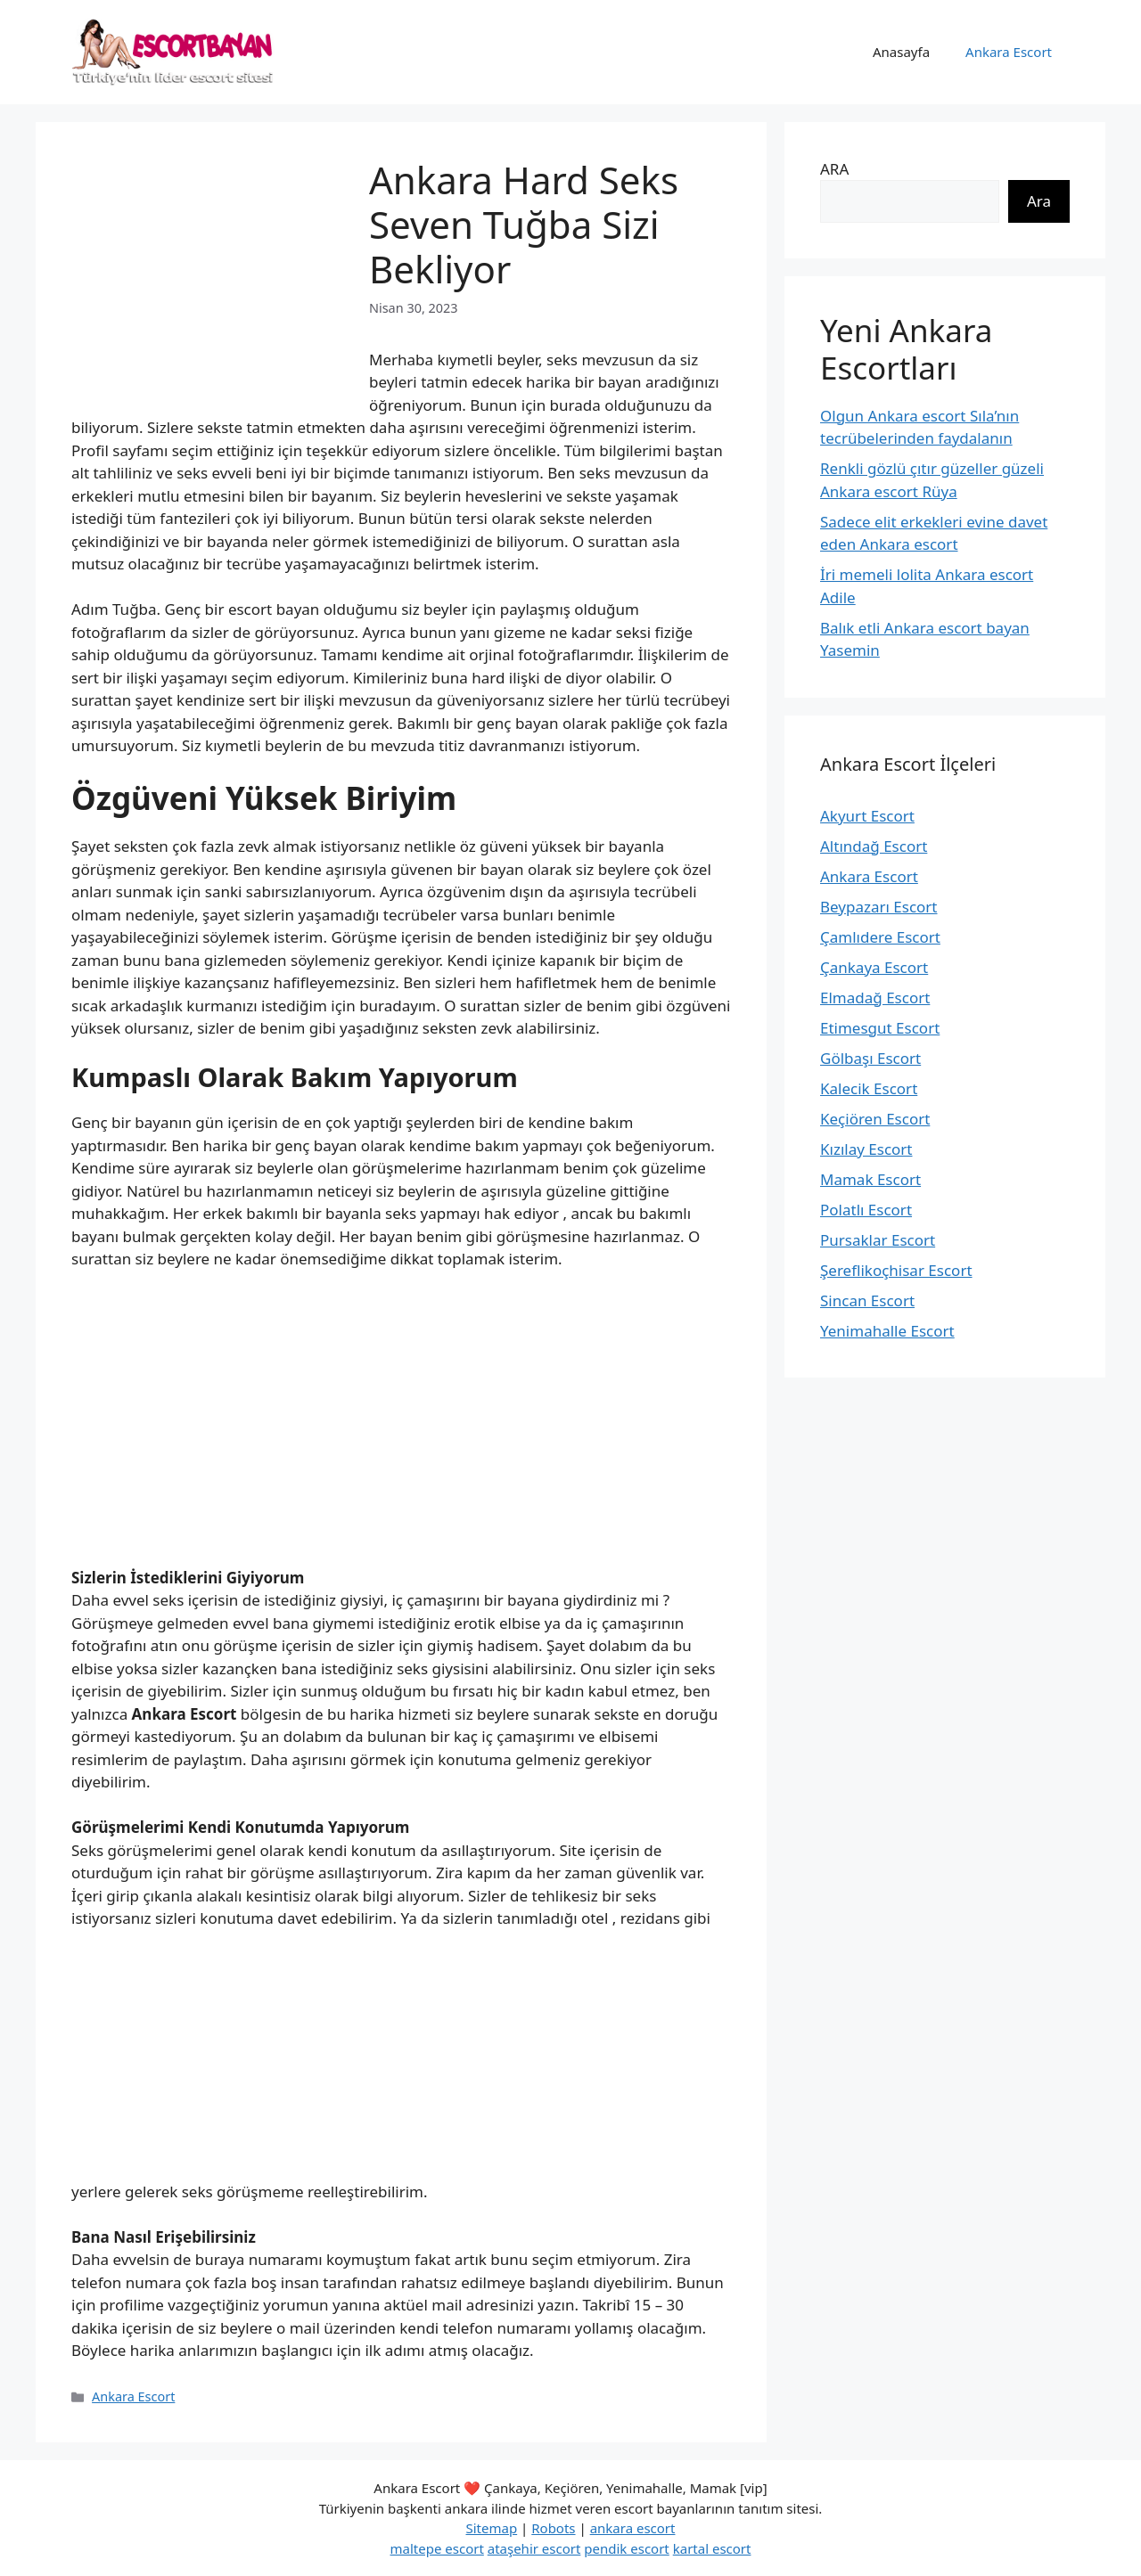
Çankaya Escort (874, 967)
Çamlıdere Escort (880, 937)
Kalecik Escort (868, 1088)
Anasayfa (901, 52)
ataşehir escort (534, 2548)
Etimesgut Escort (880, 1028)
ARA (834, 169)
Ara (1039, 201)
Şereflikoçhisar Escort (896, 1270)
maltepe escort (437, 2548)
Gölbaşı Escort (870, 1058)
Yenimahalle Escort (887, 1331)
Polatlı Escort (866, 1209)
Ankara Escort (1008, 52)
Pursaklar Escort (877, 1240)
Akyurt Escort (867, 816)
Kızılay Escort (866, 1149)
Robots (553, 2528)
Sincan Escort (867, 1300)
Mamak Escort (870, 1179)
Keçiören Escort (875, 1118)
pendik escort (626, 2548)
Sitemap (492, 2528)
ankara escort (633, 2528)
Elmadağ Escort (875, 997)
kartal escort (712, 2548)
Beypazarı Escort (879, 906)
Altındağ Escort (873, 846)
